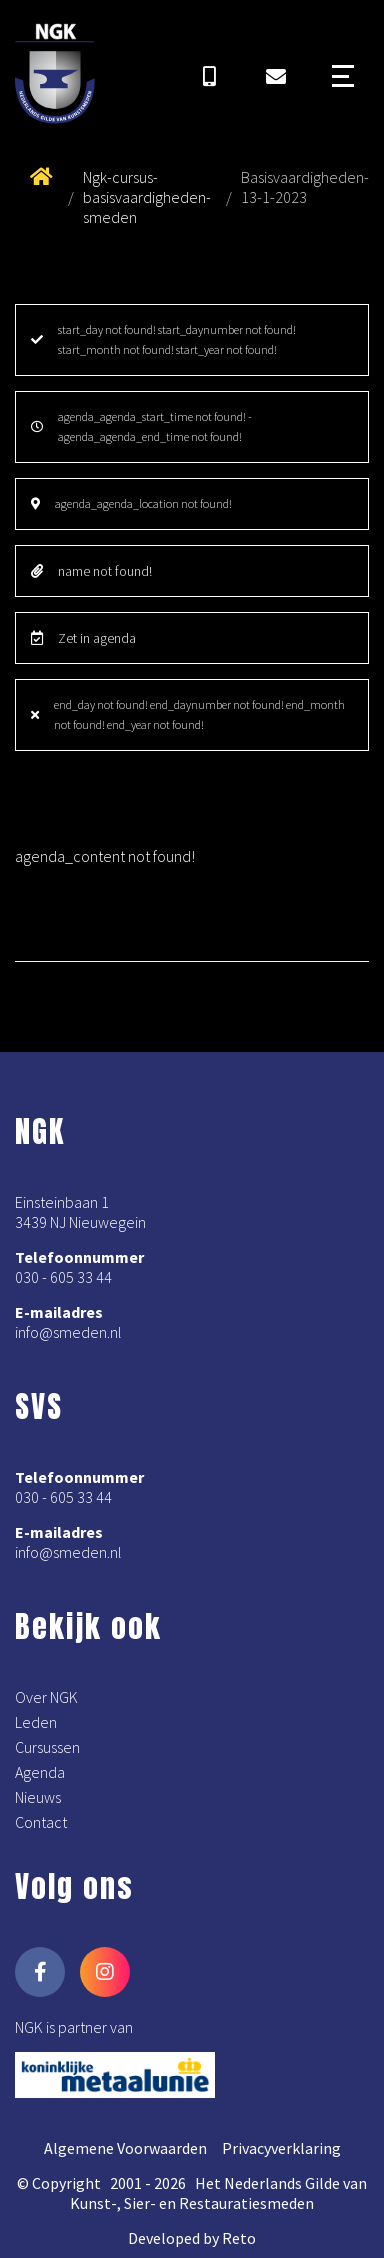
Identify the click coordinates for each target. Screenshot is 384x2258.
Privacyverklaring (281, 2148)
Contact (41, 1822)
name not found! (91, 571)
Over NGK (46, 1697)
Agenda (40, 1772)
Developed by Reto (192, 2238)
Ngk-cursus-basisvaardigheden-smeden (147, 197)
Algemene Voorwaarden (125, 2148)
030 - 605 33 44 (63, 1277)
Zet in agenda (83, 638)
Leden (36, 1722)
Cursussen (47, 1747)
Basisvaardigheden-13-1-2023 (305, 187)
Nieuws (38, 1797)
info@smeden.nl (68, 1332)
